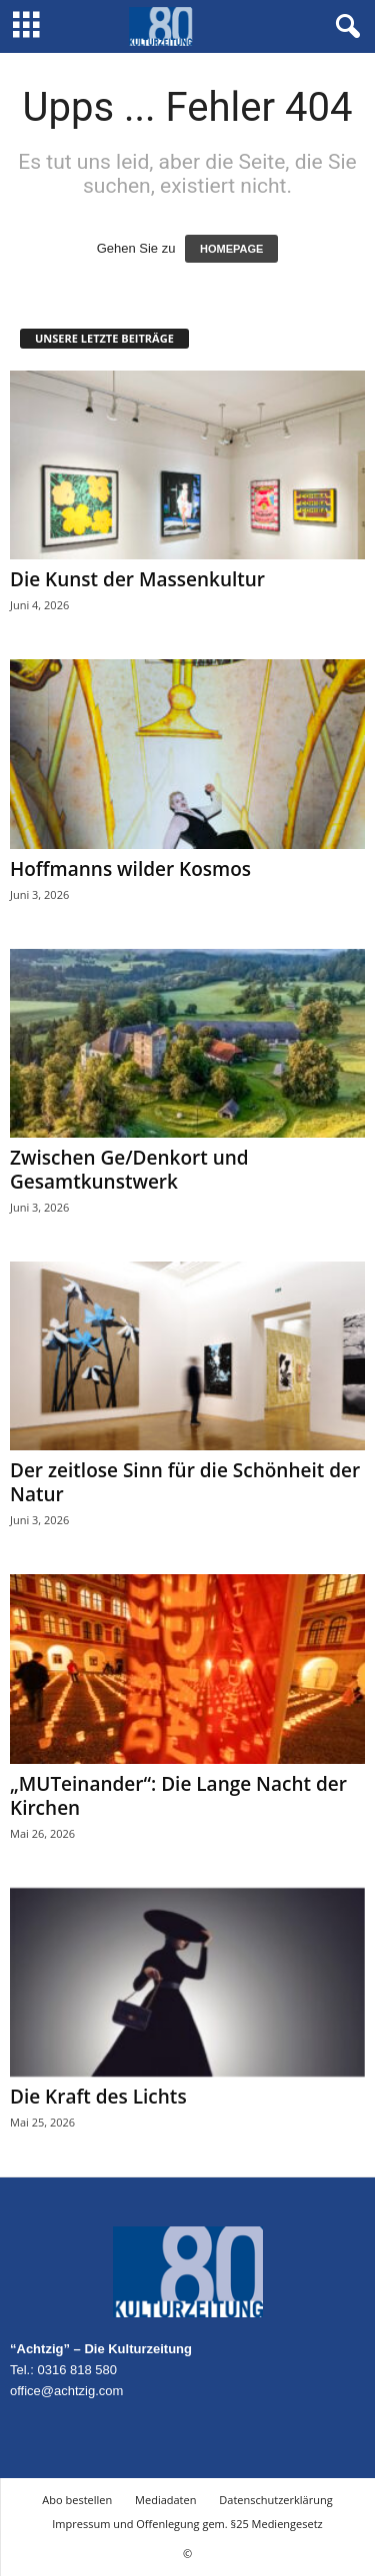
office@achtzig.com (66, 2390)
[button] (344, 27)
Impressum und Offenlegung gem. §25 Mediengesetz (187, 2523)
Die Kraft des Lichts (98, 2097)
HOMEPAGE (231, 249)
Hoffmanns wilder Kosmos (130, 869)
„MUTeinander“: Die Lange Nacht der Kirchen (178, 1796)
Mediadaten (165, 2499)
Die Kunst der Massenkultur (137, 579)
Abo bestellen (77, 2499)
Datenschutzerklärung (275, 2499)
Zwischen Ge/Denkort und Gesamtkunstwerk (129, 1170)
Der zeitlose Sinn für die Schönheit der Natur (185, 1482)
